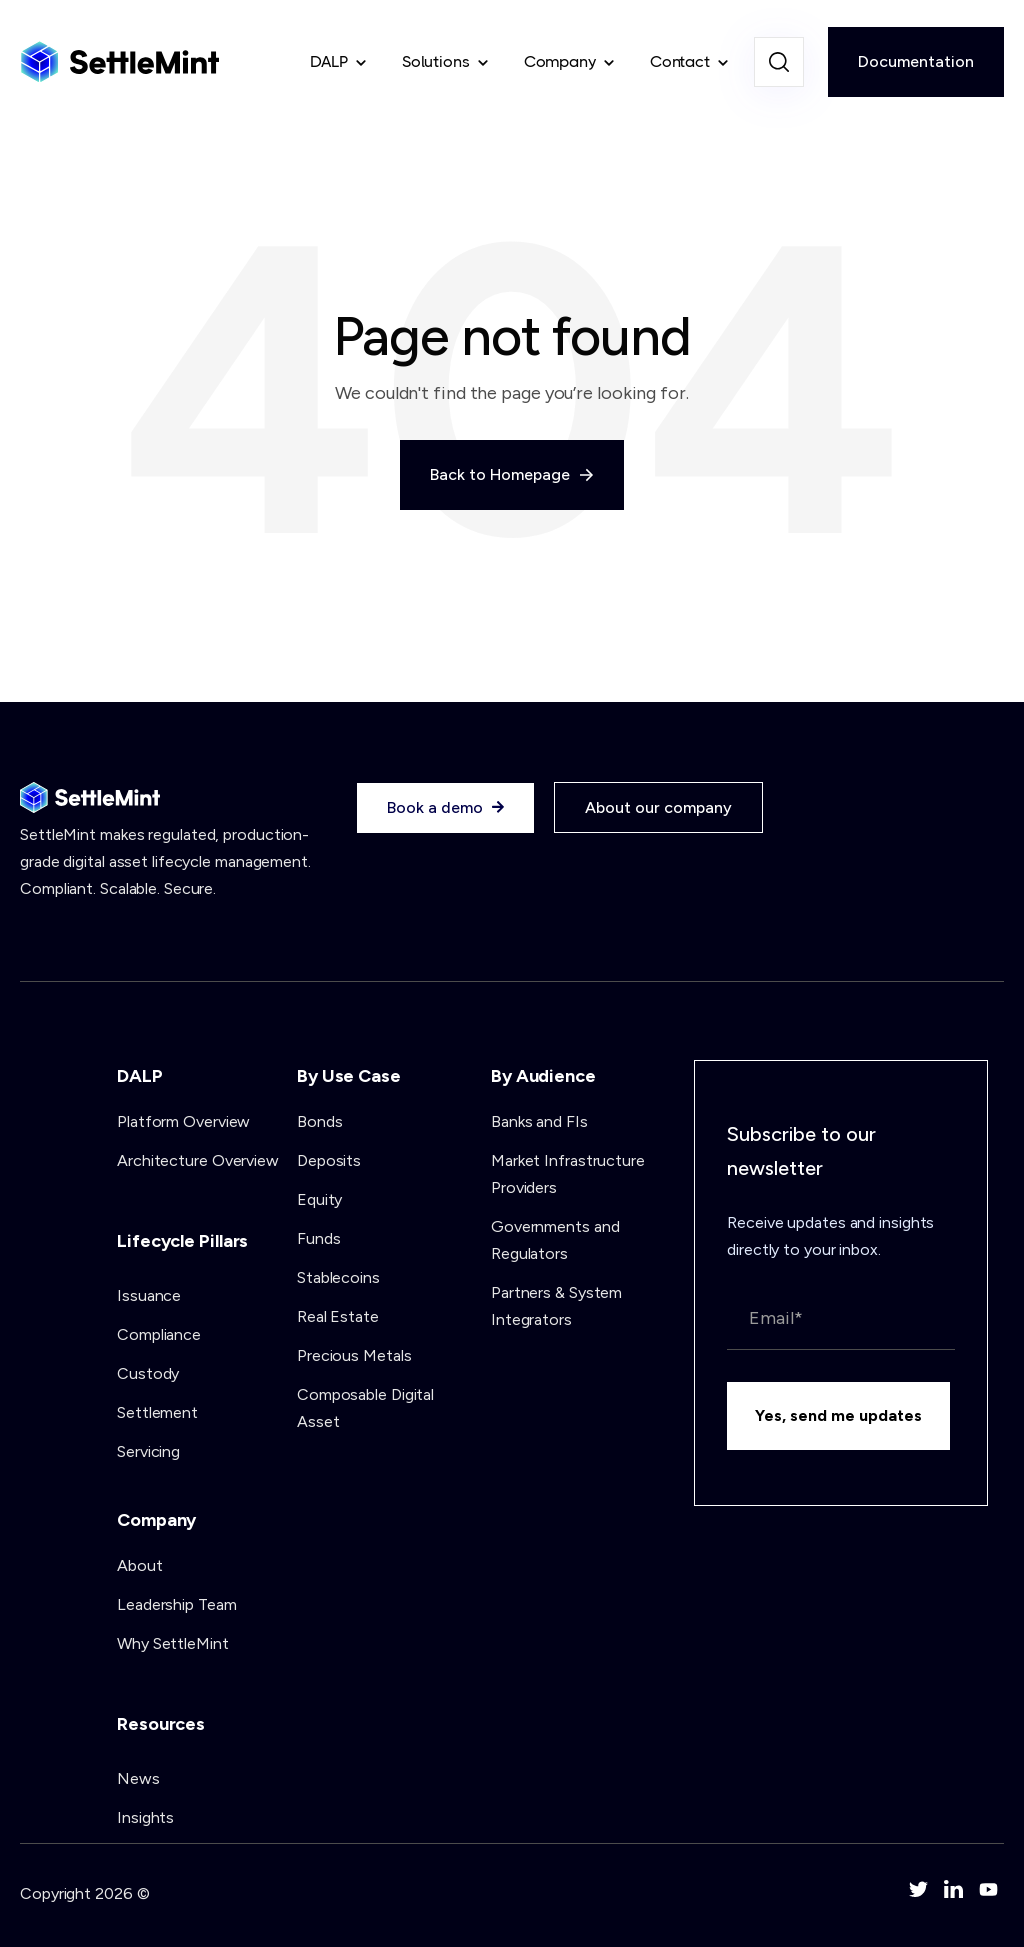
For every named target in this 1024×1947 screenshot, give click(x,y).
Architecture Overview (198, 1160)
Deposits (329, 1160)
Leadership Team (177, 1604)
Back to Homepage (512, 474)
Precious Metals (354, 1355)
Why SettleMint (173, 1643)
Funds (319, 1238)
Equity (319, 1199)
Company (560, 61)
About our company (658, 807)
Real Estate (338, 1316)
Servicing (148, 1451)
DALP (329, 61)
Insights (145, 1817)
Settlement (157, 1412)
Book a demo (445, 808)
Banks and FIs (539, 1121)
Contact (680, 61)
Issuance (149, 1295)
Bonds (320, 1121)
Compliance (159, 1334)
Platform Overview (183, 1121)
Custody (148, 1373)
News (138, 1778)
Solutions (436, 61)
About (140, 1565)
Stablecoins (338, 1277)
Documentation (916, 61)
